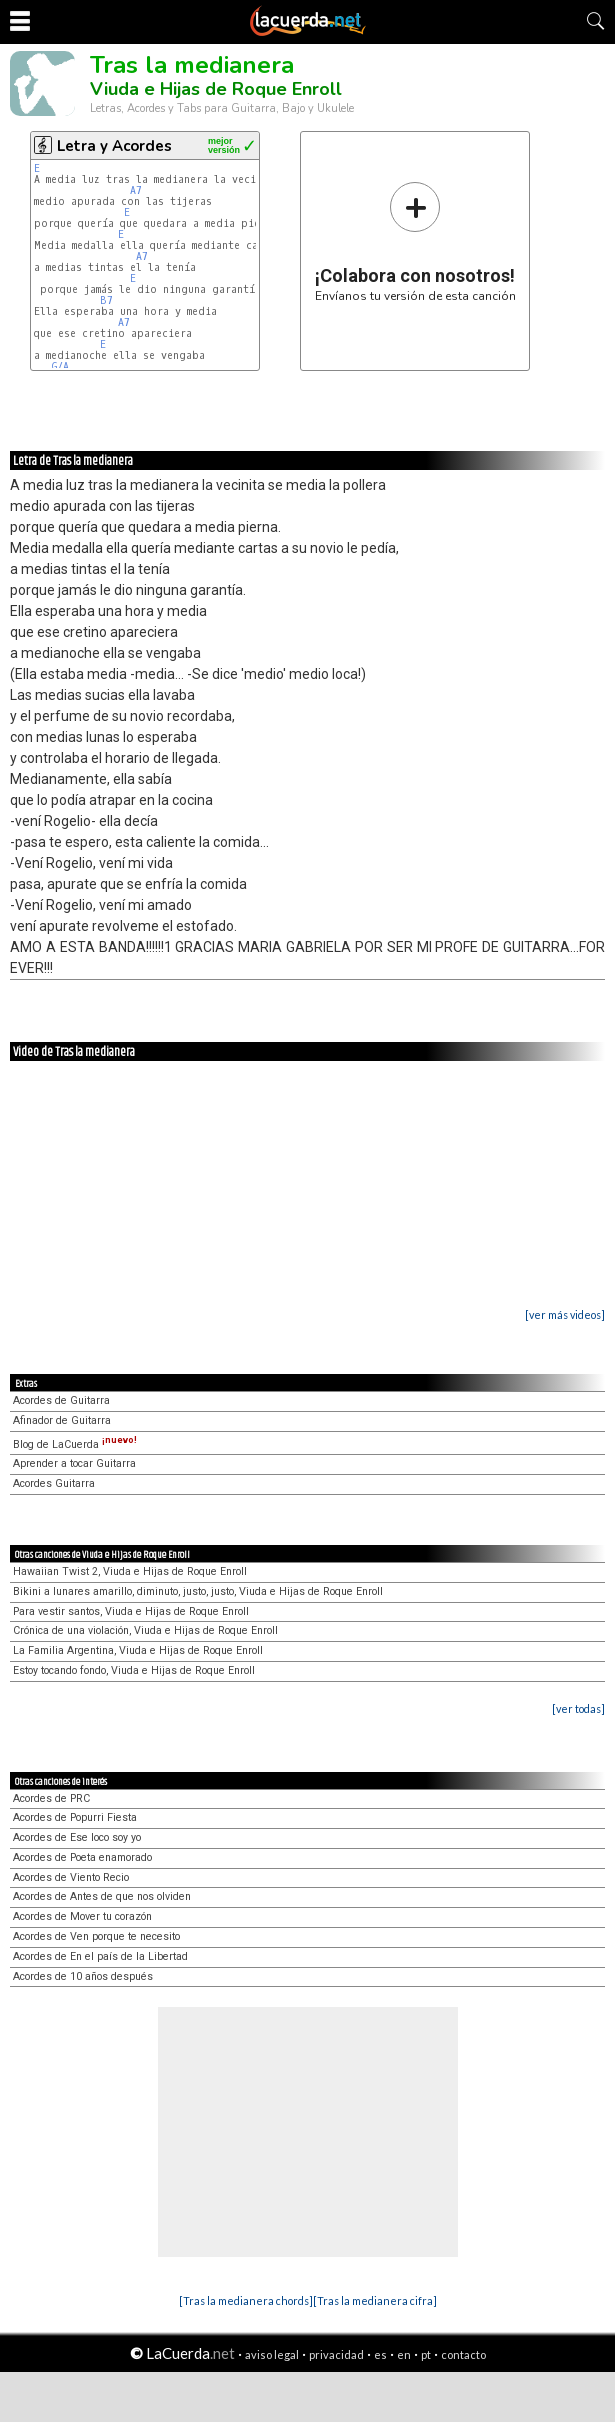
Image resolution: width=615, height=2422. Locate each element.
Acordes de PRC (51, 1798)
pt (426, 2354)
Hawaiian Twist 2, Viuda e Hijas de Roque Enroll (130, 1571)
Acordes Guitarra (54, 1483)
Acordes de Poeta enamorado (82, 1857)
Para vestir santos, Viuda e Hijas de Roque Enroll (131, 1611)
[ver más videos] (565, 1314)
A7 (136, 190)
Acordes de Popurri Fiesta (75, 1817)
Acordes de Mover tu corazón (82, 1916)
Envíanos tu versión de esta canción (415, 241)
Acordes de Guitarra (61, 1400)
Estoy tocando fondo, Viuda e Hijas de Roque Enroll (134, 1670)
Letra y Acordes (114, 146)
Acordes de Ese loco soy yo (77, 1837)
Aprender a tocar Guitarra (74, 1463)
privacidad (336, 2354)
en (404, 2354)
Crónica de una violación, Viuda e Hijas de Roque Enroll (145, 1630)
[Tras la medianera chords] (246, 2300)
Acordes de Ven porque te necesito (96, 1936)
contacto (463, 2354)
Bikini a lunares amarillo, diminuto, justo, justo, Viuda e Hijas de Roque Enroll (198, 1591)
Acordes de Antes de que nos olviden (102, 1896)
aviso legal (272, 2354)
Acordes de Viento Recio (71, 1877)
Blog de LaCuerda (75, 1444)
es (380, 2354)
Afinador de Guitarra (62, 1420)
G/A (60, 366)
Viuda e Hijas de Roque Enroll (216, 89)
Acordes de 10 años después (83, 1976)
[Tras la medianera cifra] (375, 2300)
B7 (106, 300)
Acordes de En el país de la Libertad (100, 1956)
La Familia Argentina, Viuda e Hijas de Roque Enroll (138, 1650)
